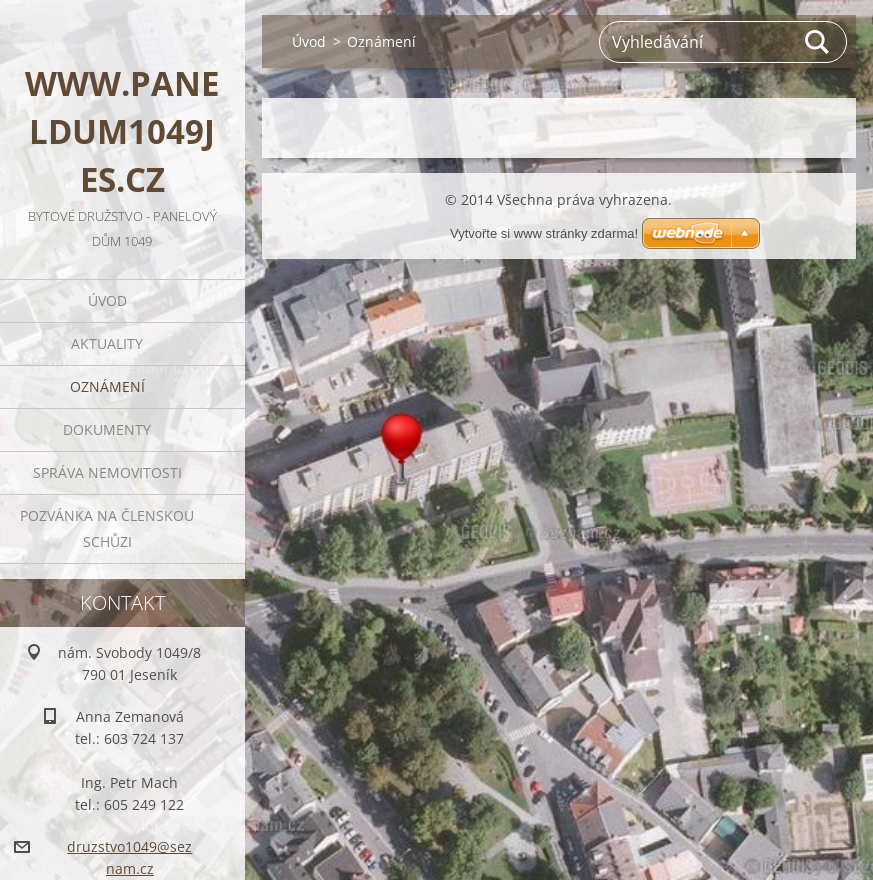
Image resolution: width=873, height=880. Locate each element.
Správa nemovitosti (109, 472)
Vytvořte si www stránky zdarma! (544, 233)
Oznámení (109, 386)
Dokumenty (110, 429)
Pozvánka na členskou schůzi (110, 528)
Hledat (818, 42)
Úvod (109, 300)
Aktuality (110, 343)
